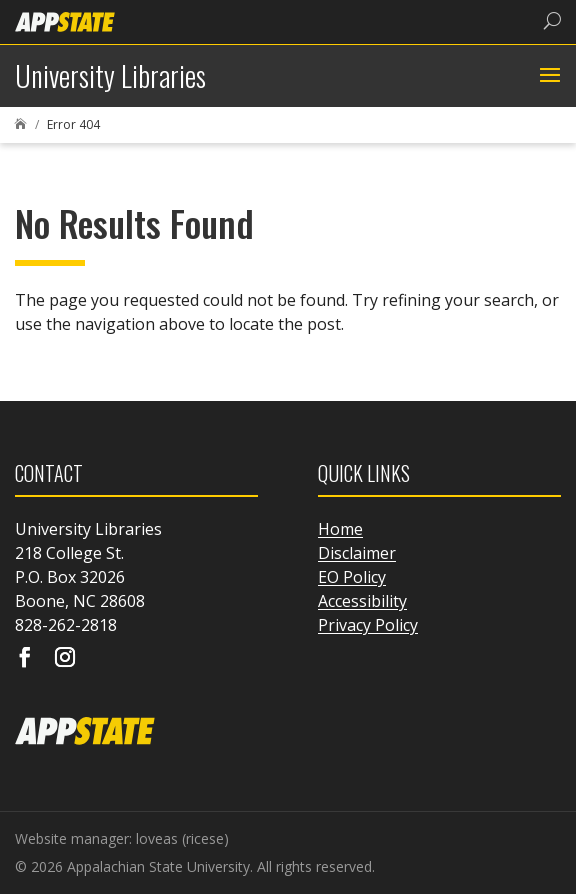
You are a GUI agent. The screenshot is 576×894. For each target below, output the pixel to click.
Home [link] (340, 529)
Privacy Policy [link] (368, 625)
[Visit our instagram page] (65, 659)
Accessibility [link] (362, 601)
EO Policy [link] (352, 577)
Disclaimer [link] (357, 553)
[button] (547, 76)
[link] (65, 20)
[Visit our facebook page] (25, 659)
